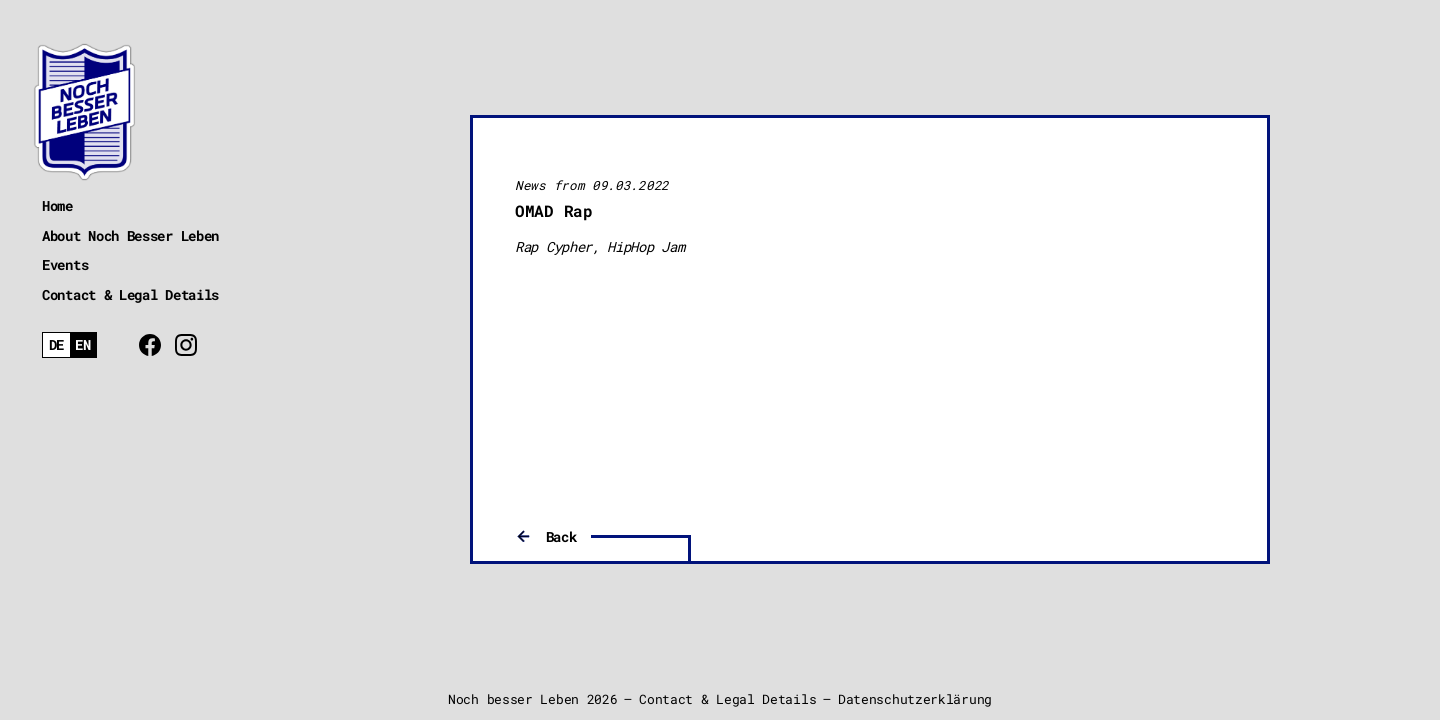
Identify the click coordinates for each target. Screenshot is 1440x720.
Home (57, 205)
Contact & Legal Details (130, 294)
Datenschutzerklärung (915, 699)
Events (65, 264)
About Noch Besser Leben (130, 235)
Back (561, 536)
